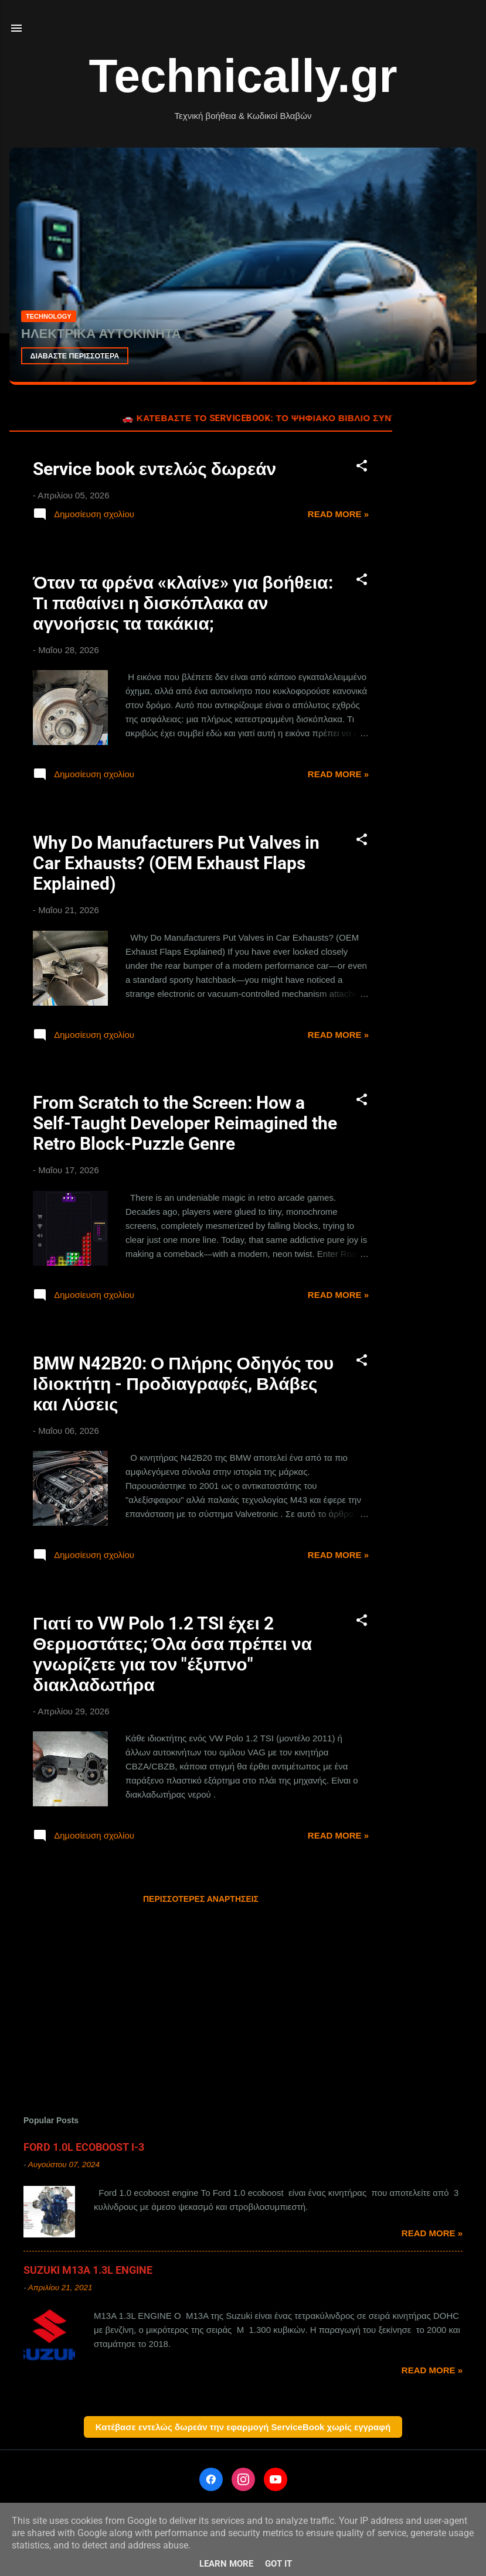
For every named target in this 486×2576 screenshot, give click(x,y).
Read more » (338, 514)
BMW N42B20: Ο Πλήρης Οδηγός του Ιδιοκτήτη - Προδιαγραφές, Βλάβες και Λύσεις (183, 1384)
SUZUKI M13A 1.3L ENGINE (87, 2270)
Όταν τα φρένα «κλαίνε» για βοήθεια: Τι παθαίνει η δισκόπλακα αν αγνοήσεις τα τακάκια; (183, 603)
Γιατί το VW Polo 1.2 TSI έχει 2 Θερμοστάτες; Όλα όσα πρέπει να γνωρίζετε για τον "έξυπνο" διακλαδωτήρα (172, 1654)
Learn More (226, 2563)
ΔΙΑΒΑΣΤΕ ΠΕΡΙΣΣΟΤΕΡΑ (77, 355)
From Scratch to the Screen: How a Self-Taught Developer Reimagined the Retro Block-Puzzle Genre (185, 1123)
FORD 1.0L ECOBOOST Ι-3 (83, 2147)
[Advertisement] (439, 581)
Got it (278, 2563)
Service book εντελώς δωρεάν (154, 469)
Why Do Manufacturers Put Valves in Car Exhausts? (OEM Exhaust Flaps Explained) (176, 863)
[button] (362, 468)
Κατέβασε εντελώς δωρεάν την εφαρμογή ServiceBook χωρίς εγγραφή (243, 2427)
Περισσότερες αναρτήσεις (201, 1899)
